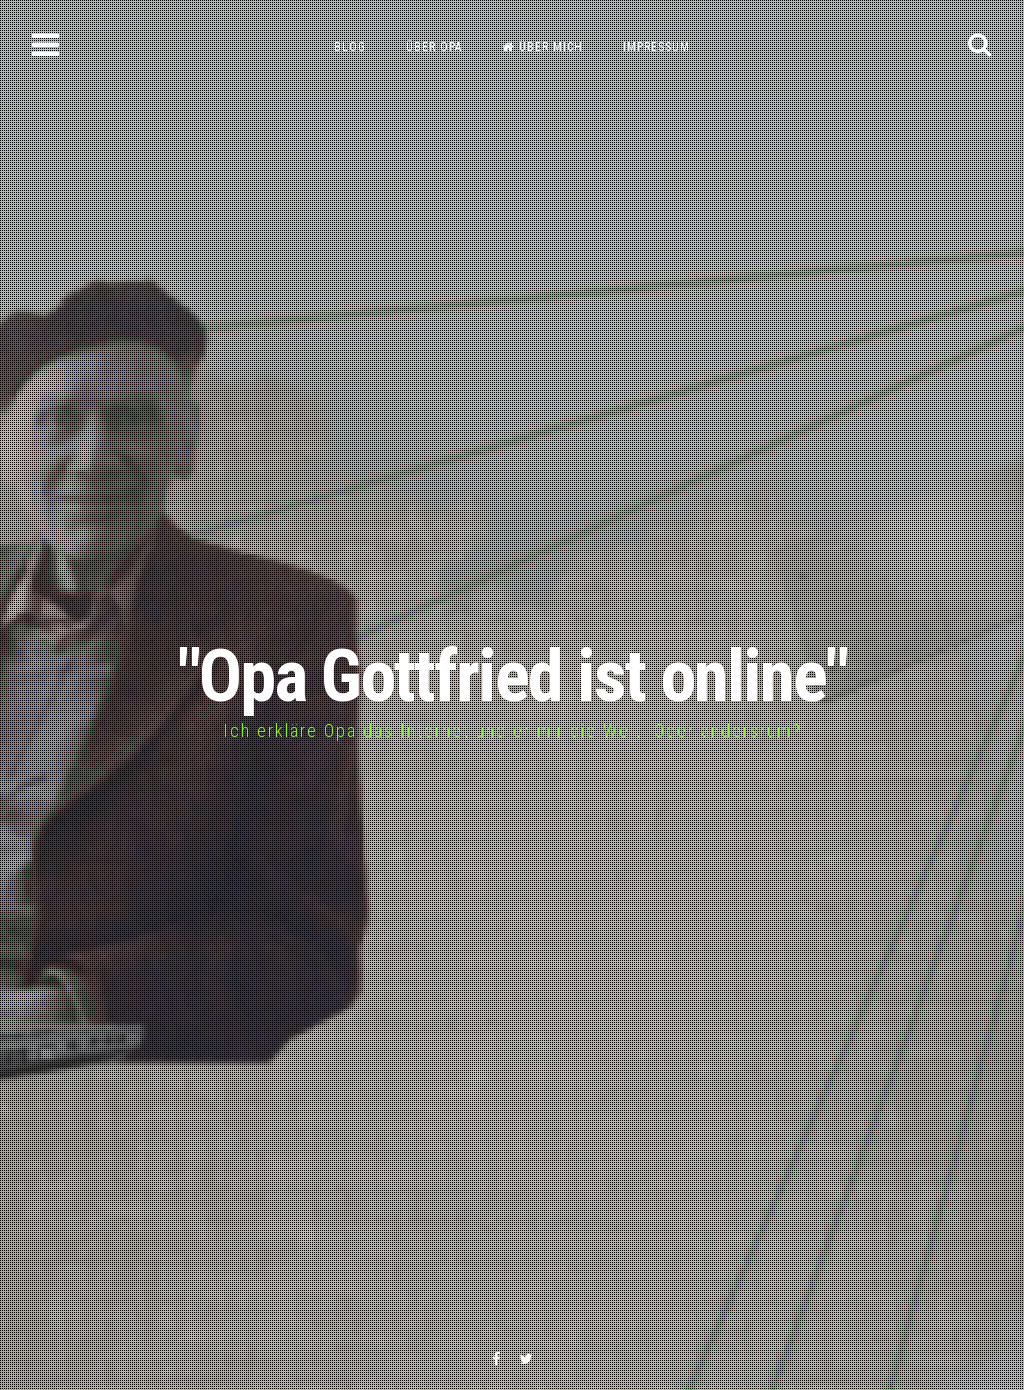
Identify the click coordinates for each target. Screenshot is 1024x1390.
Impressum (656, 47)
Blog (350, 47)
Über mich (542, 47)
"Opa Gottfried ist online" (512, 676)
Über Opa (434, 47)
